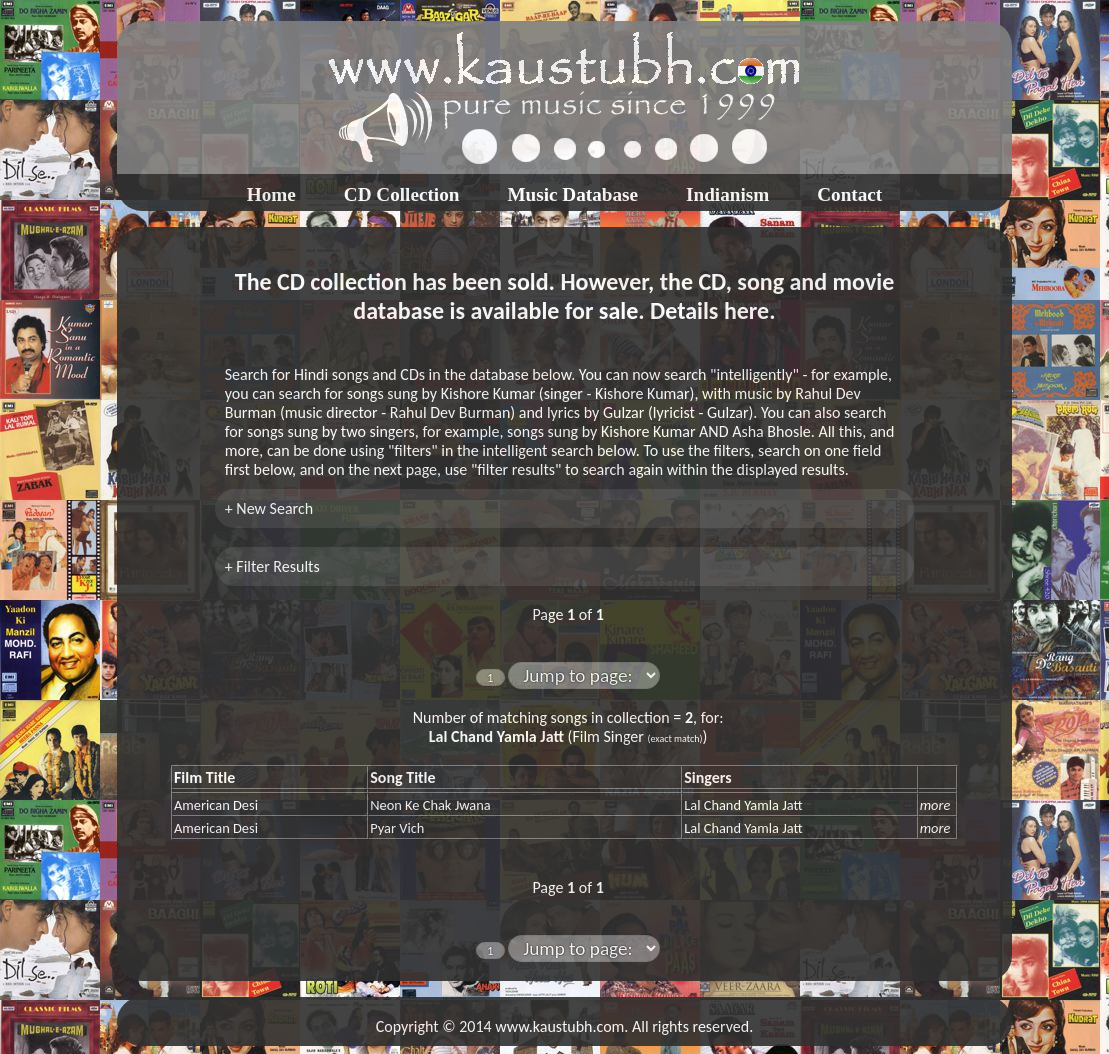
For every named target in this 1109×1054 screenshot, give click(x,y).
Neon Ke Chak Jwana (430, 805)
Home (271, 194)
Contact (849, 194)
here (746, 310)
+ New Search (269, 508)
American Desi (216, 805)
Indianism (727, 194)
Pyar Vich (397, 828)
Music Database (572, 194)
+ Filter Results (272, 566)
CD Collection (402, 194)
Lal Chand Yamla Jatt (743, 805)
